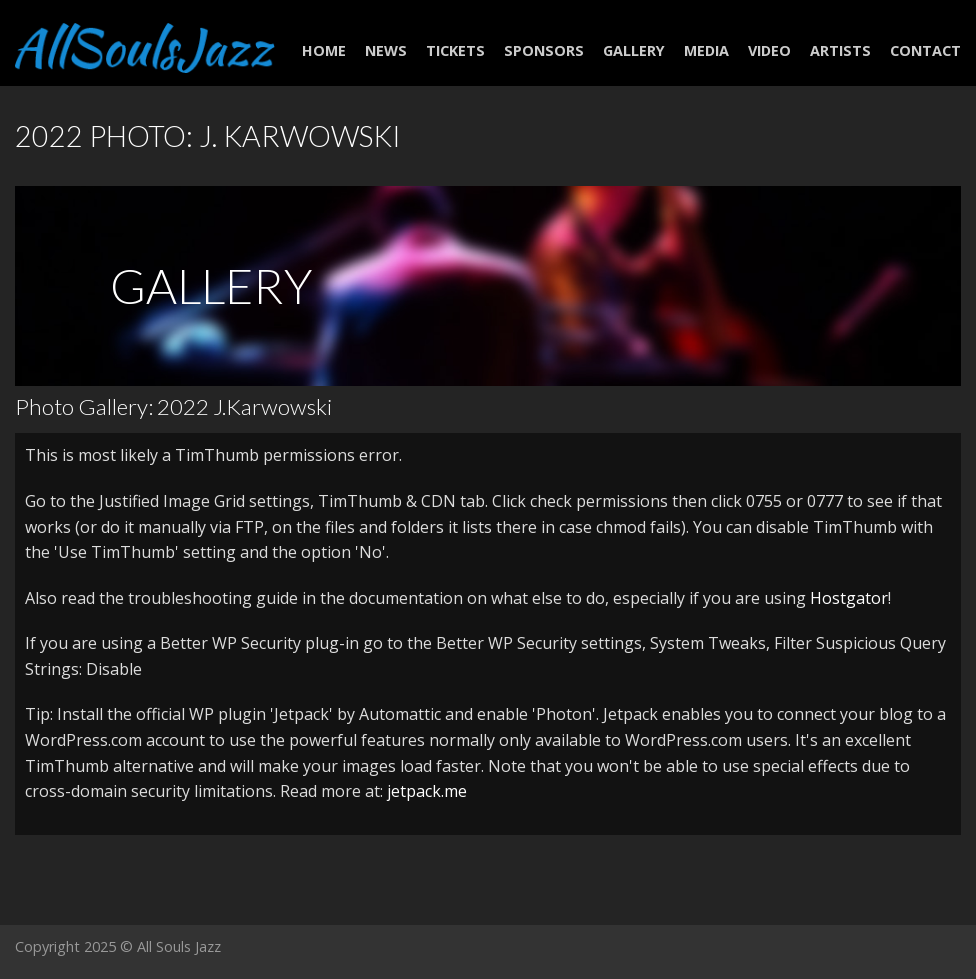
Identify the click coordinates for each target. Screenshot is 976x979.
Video (769, 50)
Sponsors (544, 50)
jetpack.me (427, 791)
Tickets (455, 50)
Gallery (634, 50)
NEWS (386, 50)
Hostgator (849, 598)
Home (324, 50)
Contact (925, 50)
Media (706, 50)
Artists (840, 50)
